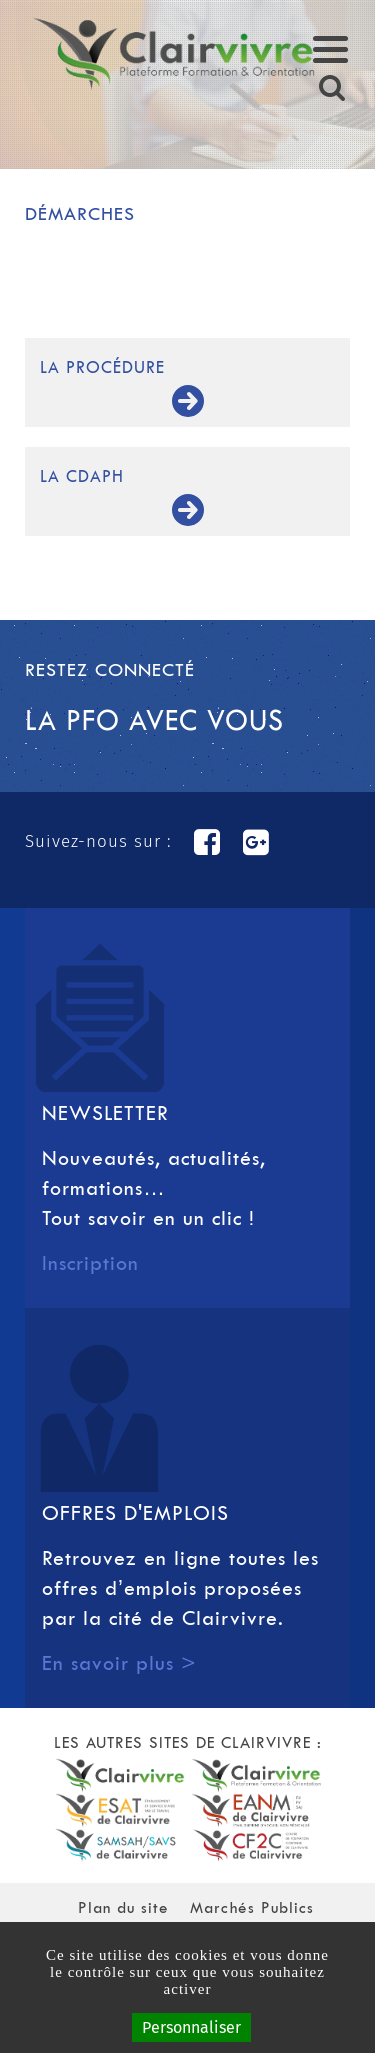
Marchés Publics (252, 1907)
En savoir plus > (119, 1663)
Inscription (90, 1263)
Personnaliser (191, 2027)
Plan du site (123, 1907)
